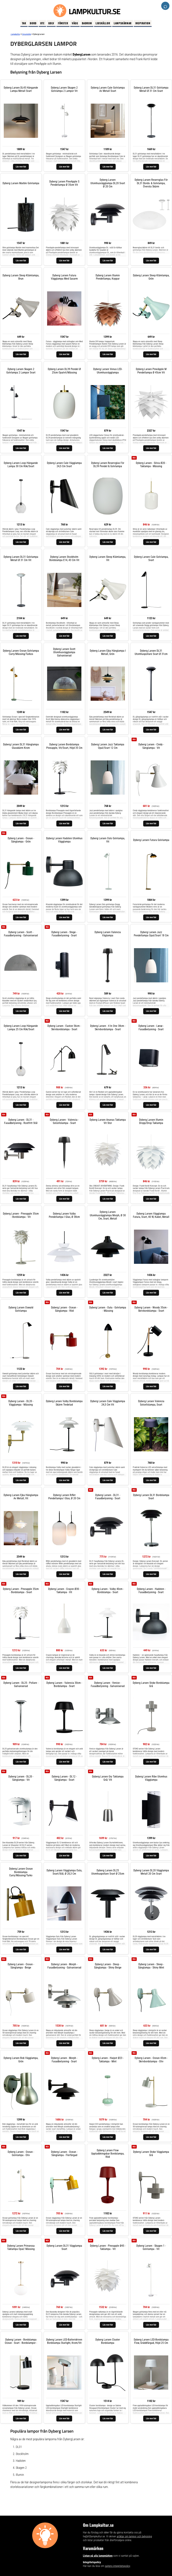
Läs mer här (21, 166)
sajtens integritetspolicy (117, 2566)
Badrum (87, 23)
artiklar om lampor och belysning (134, 2536)
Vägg (75, 23)
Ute (42, 23)
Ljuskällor (103, 23)
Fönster (63, 23)
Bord (33, 23)
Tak (24, 23)
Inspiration (142, 23)
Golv (51, 23)
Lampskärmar (123, 23)
